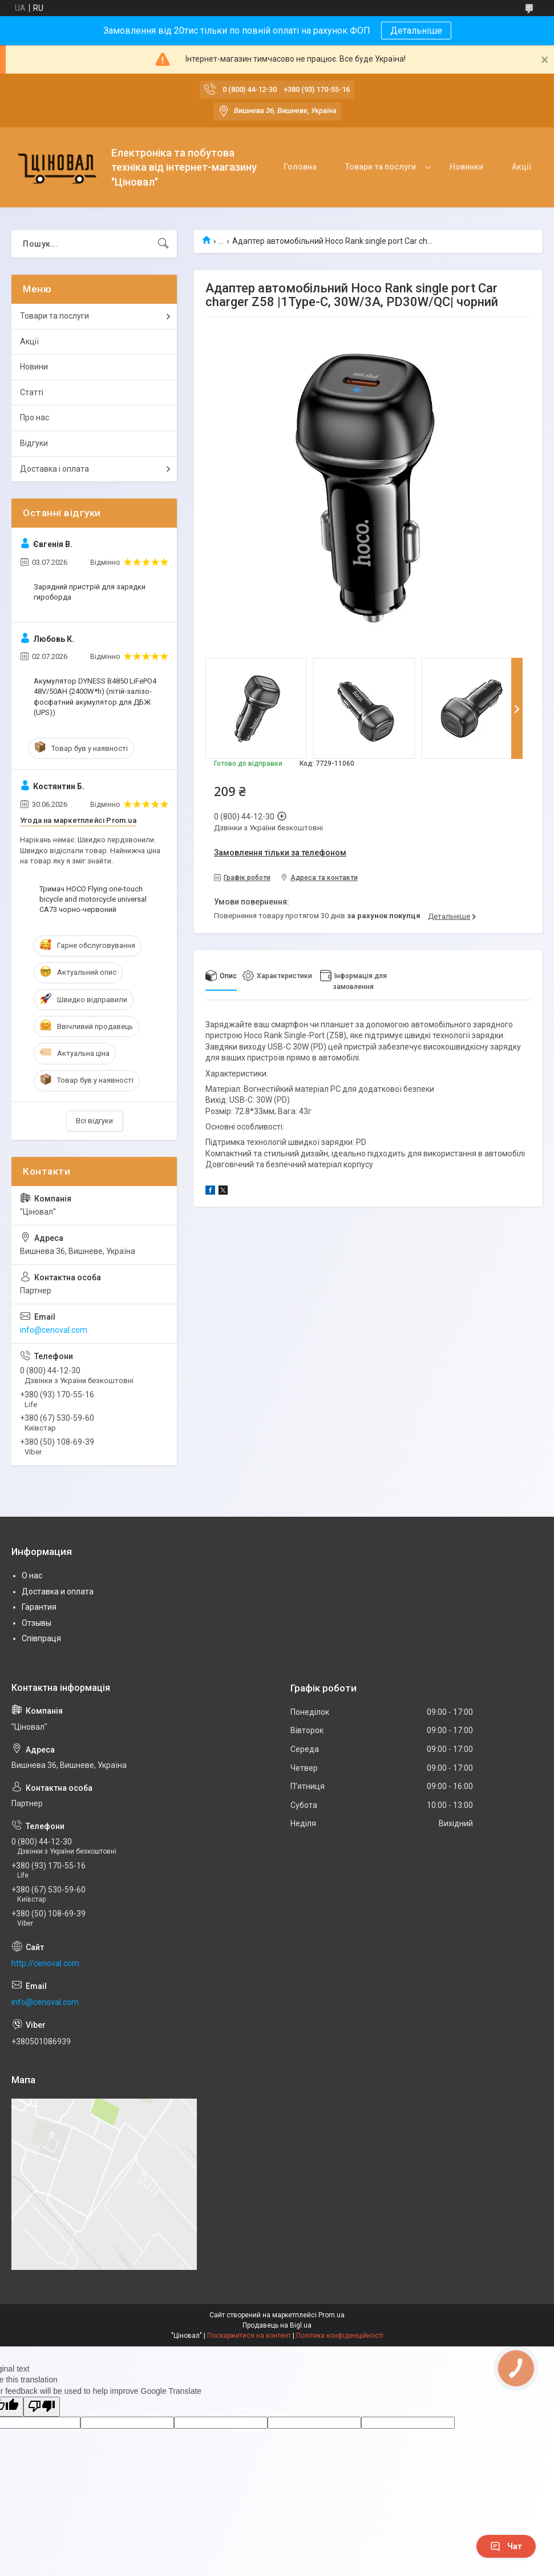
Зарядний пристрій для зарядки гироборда (89, 591)
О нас (32, 1575)
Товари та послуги (380, 166)
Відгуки (34, 443)
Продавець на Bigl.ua (277, 2325)
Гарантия (39, 1606)
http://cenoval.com (45, 1963)
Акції (522, 166)
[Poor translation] (41, 2407)
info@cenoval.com (53, 1330)
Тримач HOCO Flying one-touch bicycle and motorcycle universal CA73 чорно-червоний (93, 899)
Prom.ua (331, 2315)
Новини (34, 366)
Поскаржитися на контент (249, 2336)
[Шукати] (163, 244)
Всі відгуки (94, 1120)
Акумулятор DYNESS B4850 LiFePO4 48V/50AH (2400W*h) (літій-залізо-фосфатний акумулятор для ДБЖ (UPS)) (95, 697)
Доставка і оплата (54, 468)
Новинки (466, 166)
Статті (31, 392)
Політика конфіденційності (339, 2336)
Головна (300, 166)
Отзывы (36, 1622)
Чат (506, 2546)
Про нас (34, 417)
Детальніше (416, 30)
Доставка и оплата (58, 1591)
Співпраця (41, 1638)
